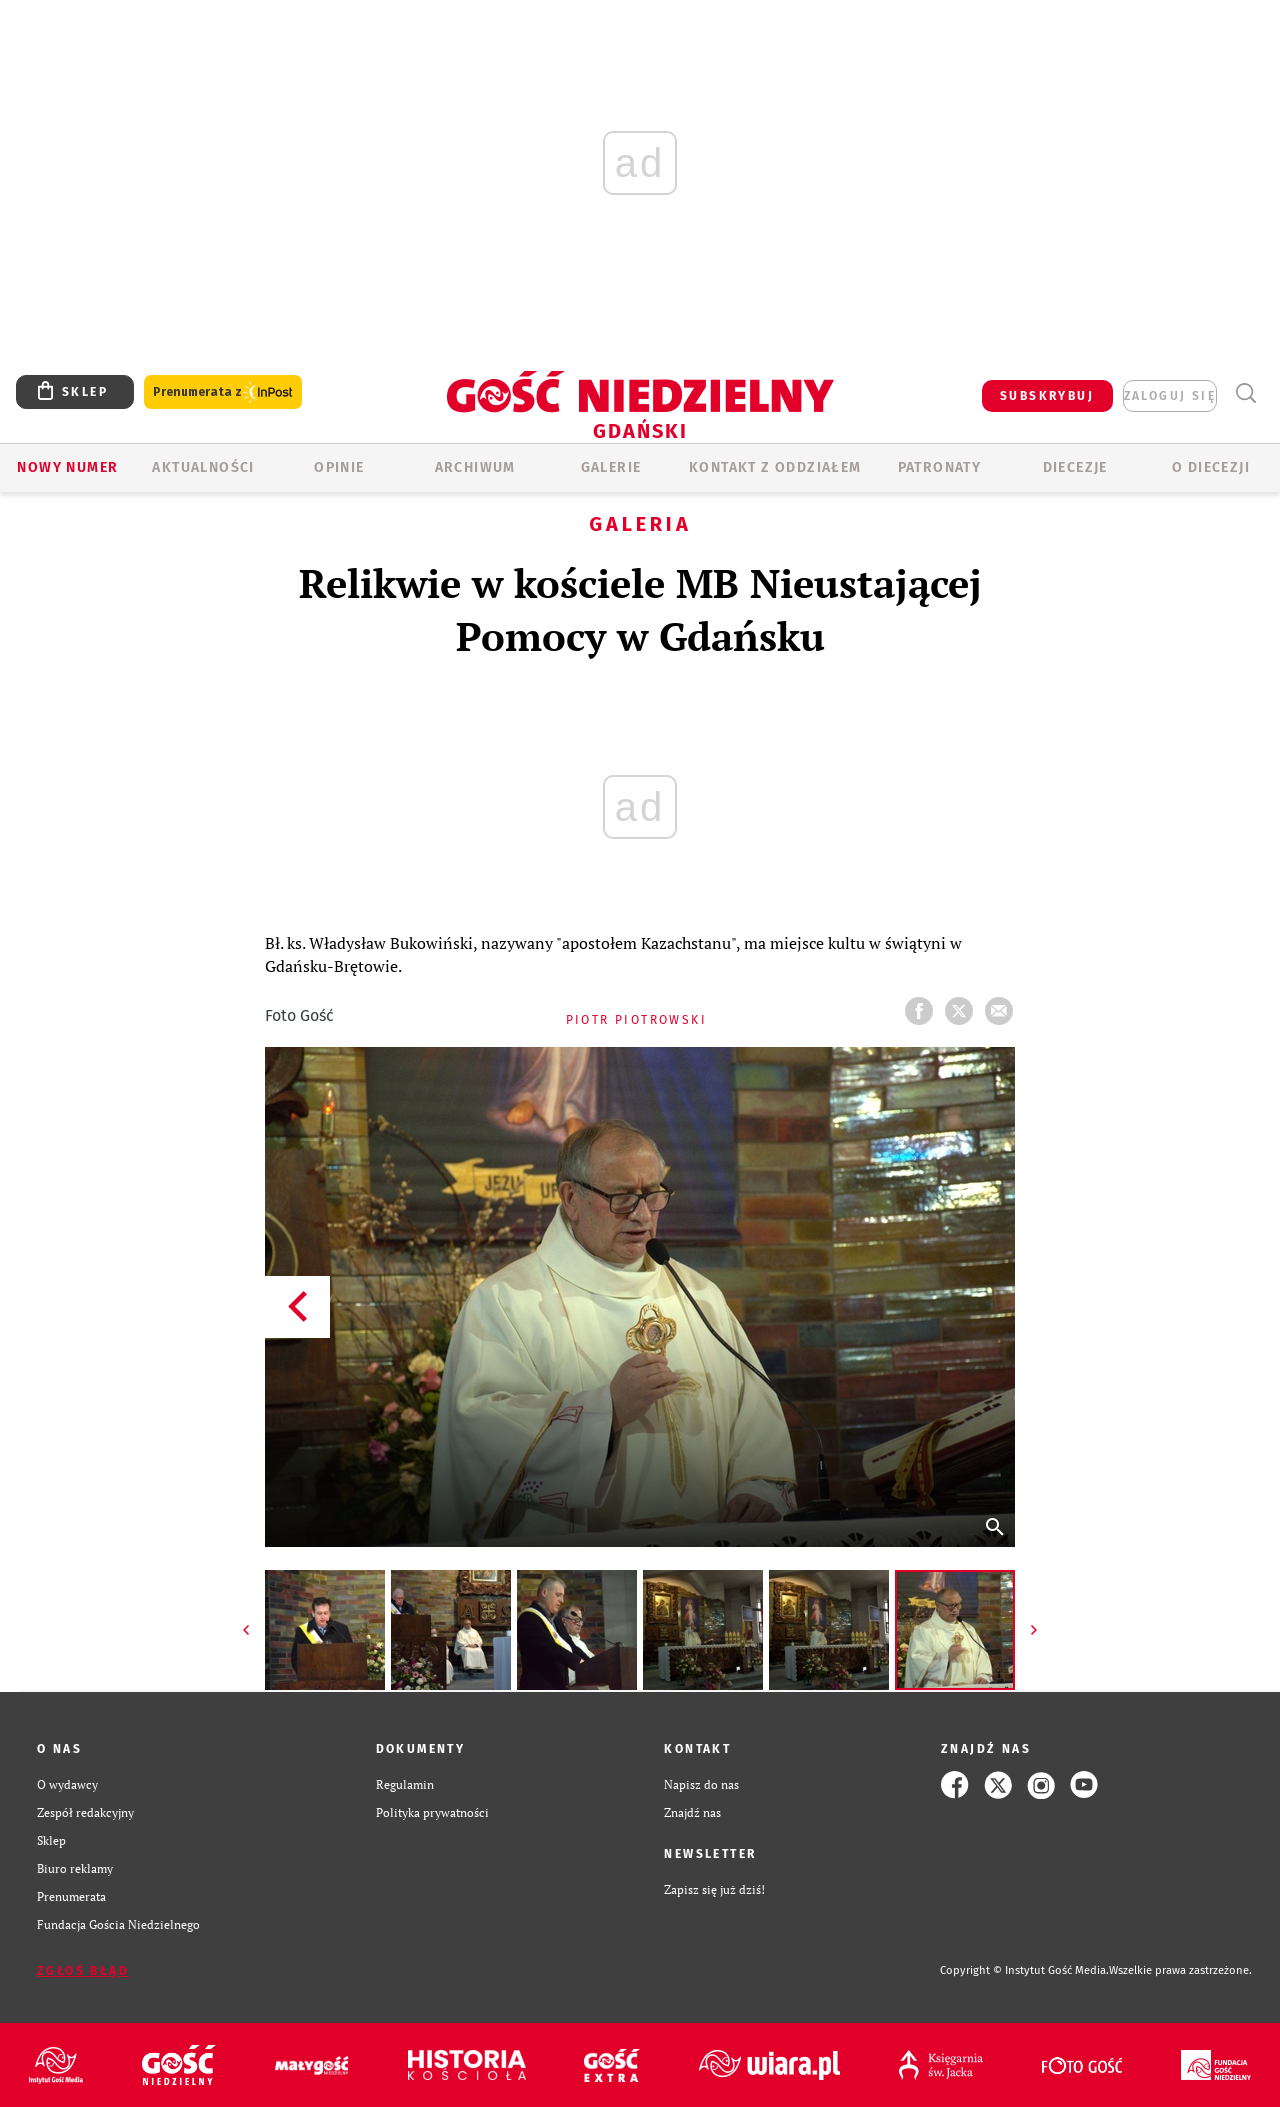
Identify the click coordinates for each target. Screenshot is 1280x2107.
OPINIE (339, 467)
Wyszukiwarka (1245, 393)
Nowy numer (67, 467)
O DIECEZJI (1211, 467)
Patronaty (940, 467)
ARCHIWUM (475, 467)
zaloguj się (1170, 396)
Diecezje (1075, 467)
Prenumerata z (223, 392)
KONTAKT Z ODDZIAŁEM (775, 467)
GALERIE (611, 467)
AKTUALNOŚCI (203, 467)
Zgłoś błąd (83, 1971)
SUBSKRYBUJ (1047, 396)
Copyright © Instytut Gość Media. (1024, 1970)
